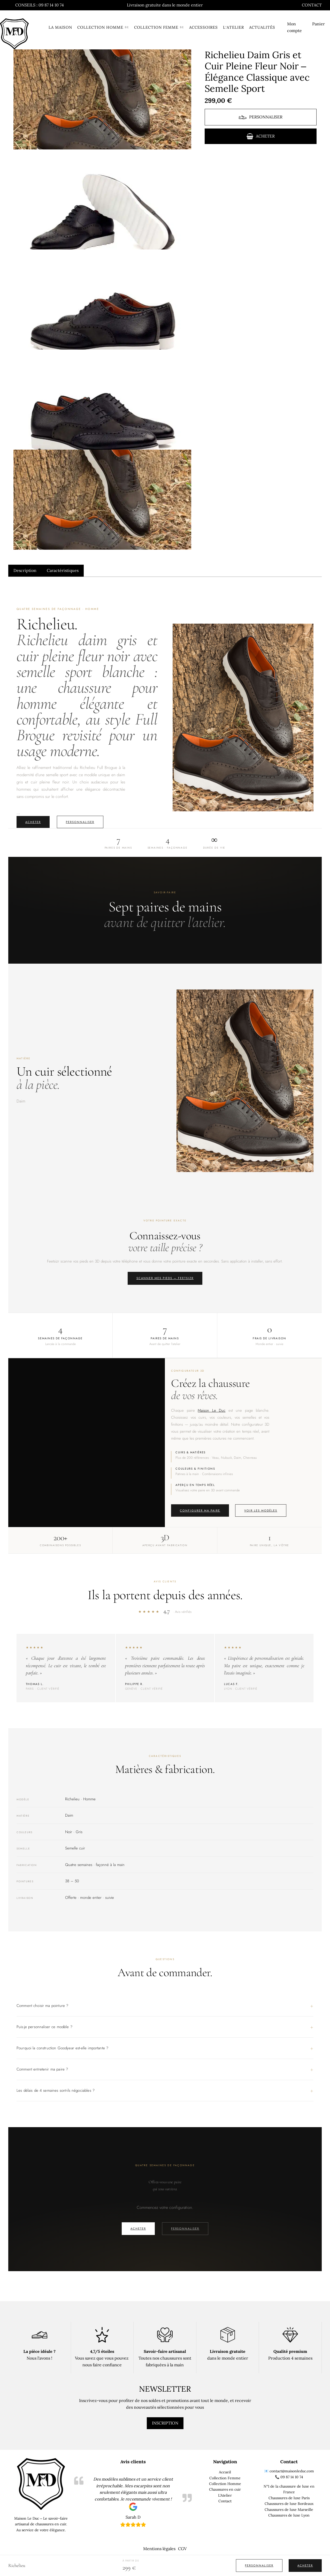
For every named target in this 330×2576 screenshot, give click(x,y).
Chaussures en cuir (225, 2489)
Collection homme (95, 27)
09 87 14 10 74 (291, 2477)
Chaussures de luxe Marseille (289, 2509)
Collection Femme (225, 2478)
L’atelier (227, 27)
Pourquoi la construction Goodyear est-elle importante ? (62, 2048)
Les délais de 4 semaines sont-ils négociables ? (56, 2090)
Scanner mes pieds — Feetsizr (165, 1278)
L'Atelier (225, 2495)
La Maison (54, 27)
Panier (318, 23)
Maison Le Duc (211, 1410)
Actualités (256, 27)
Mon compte (288, 27)
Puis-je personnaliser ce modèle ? (44, 2027)
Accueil (225, 2472)
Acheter (33, 822)
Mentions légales (159, 2548)
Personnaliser (80, 822)
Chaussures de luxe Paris (289, 2498)
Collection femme (151, 27)
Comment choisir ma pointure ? (42, 2005)
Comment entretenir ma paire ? (42, 2069)
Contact (312, 4)
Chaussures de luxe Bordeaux (289, 2503)
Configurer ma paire (200, 1510)
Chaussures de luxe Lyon (289, 2515)
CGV (182, 2548)
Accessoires (197, 27)
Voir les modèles (260, 1510)
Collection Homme (225, 2483)
